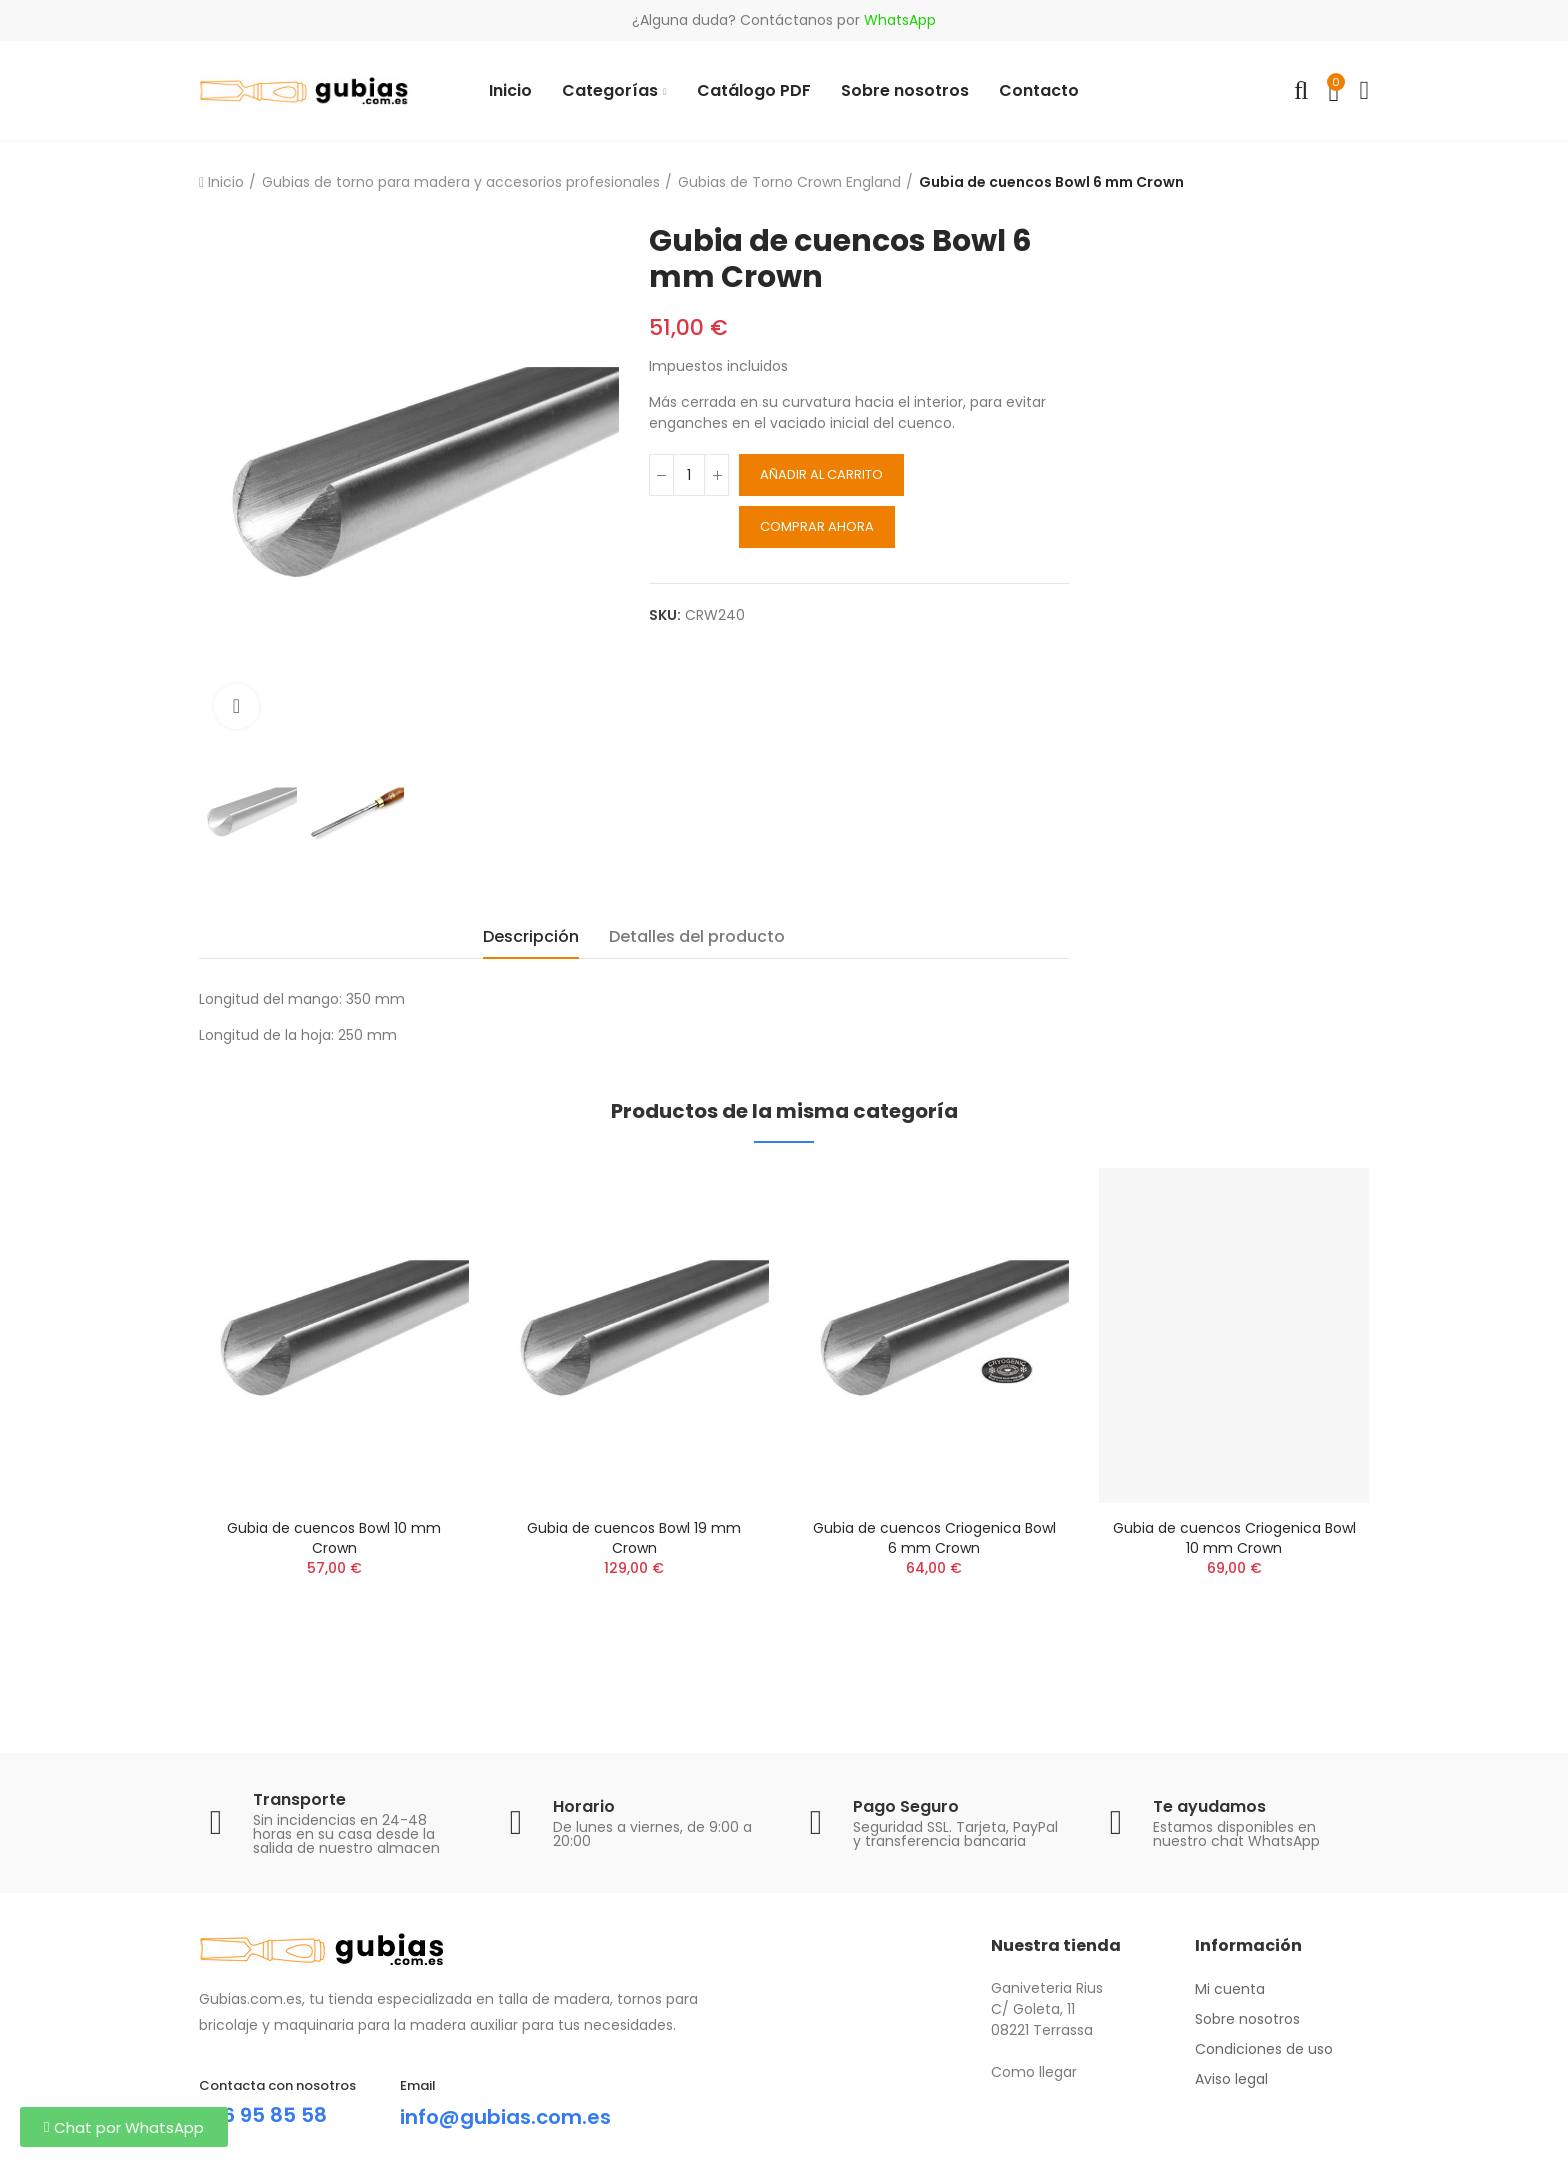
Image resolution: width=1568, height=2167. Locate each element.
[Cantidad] (689, 475)
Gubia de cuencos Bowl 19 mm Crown (634, 1538)
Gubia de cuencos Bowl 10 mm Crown (334, 1538)
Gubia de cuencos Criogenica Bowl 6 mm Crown (934, 1538)
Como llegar (1034, 2072)
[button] (124, 2127)
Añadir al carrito (821, 474)
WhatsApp (900, 20)
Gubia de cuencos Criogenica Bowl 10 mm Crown (1234, 1538)
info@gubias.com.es (505, 2117)
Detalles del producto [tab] (697, 936)
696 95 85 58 (263, 2115)
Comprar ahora (817, 526)
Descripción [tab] (531, 936)
